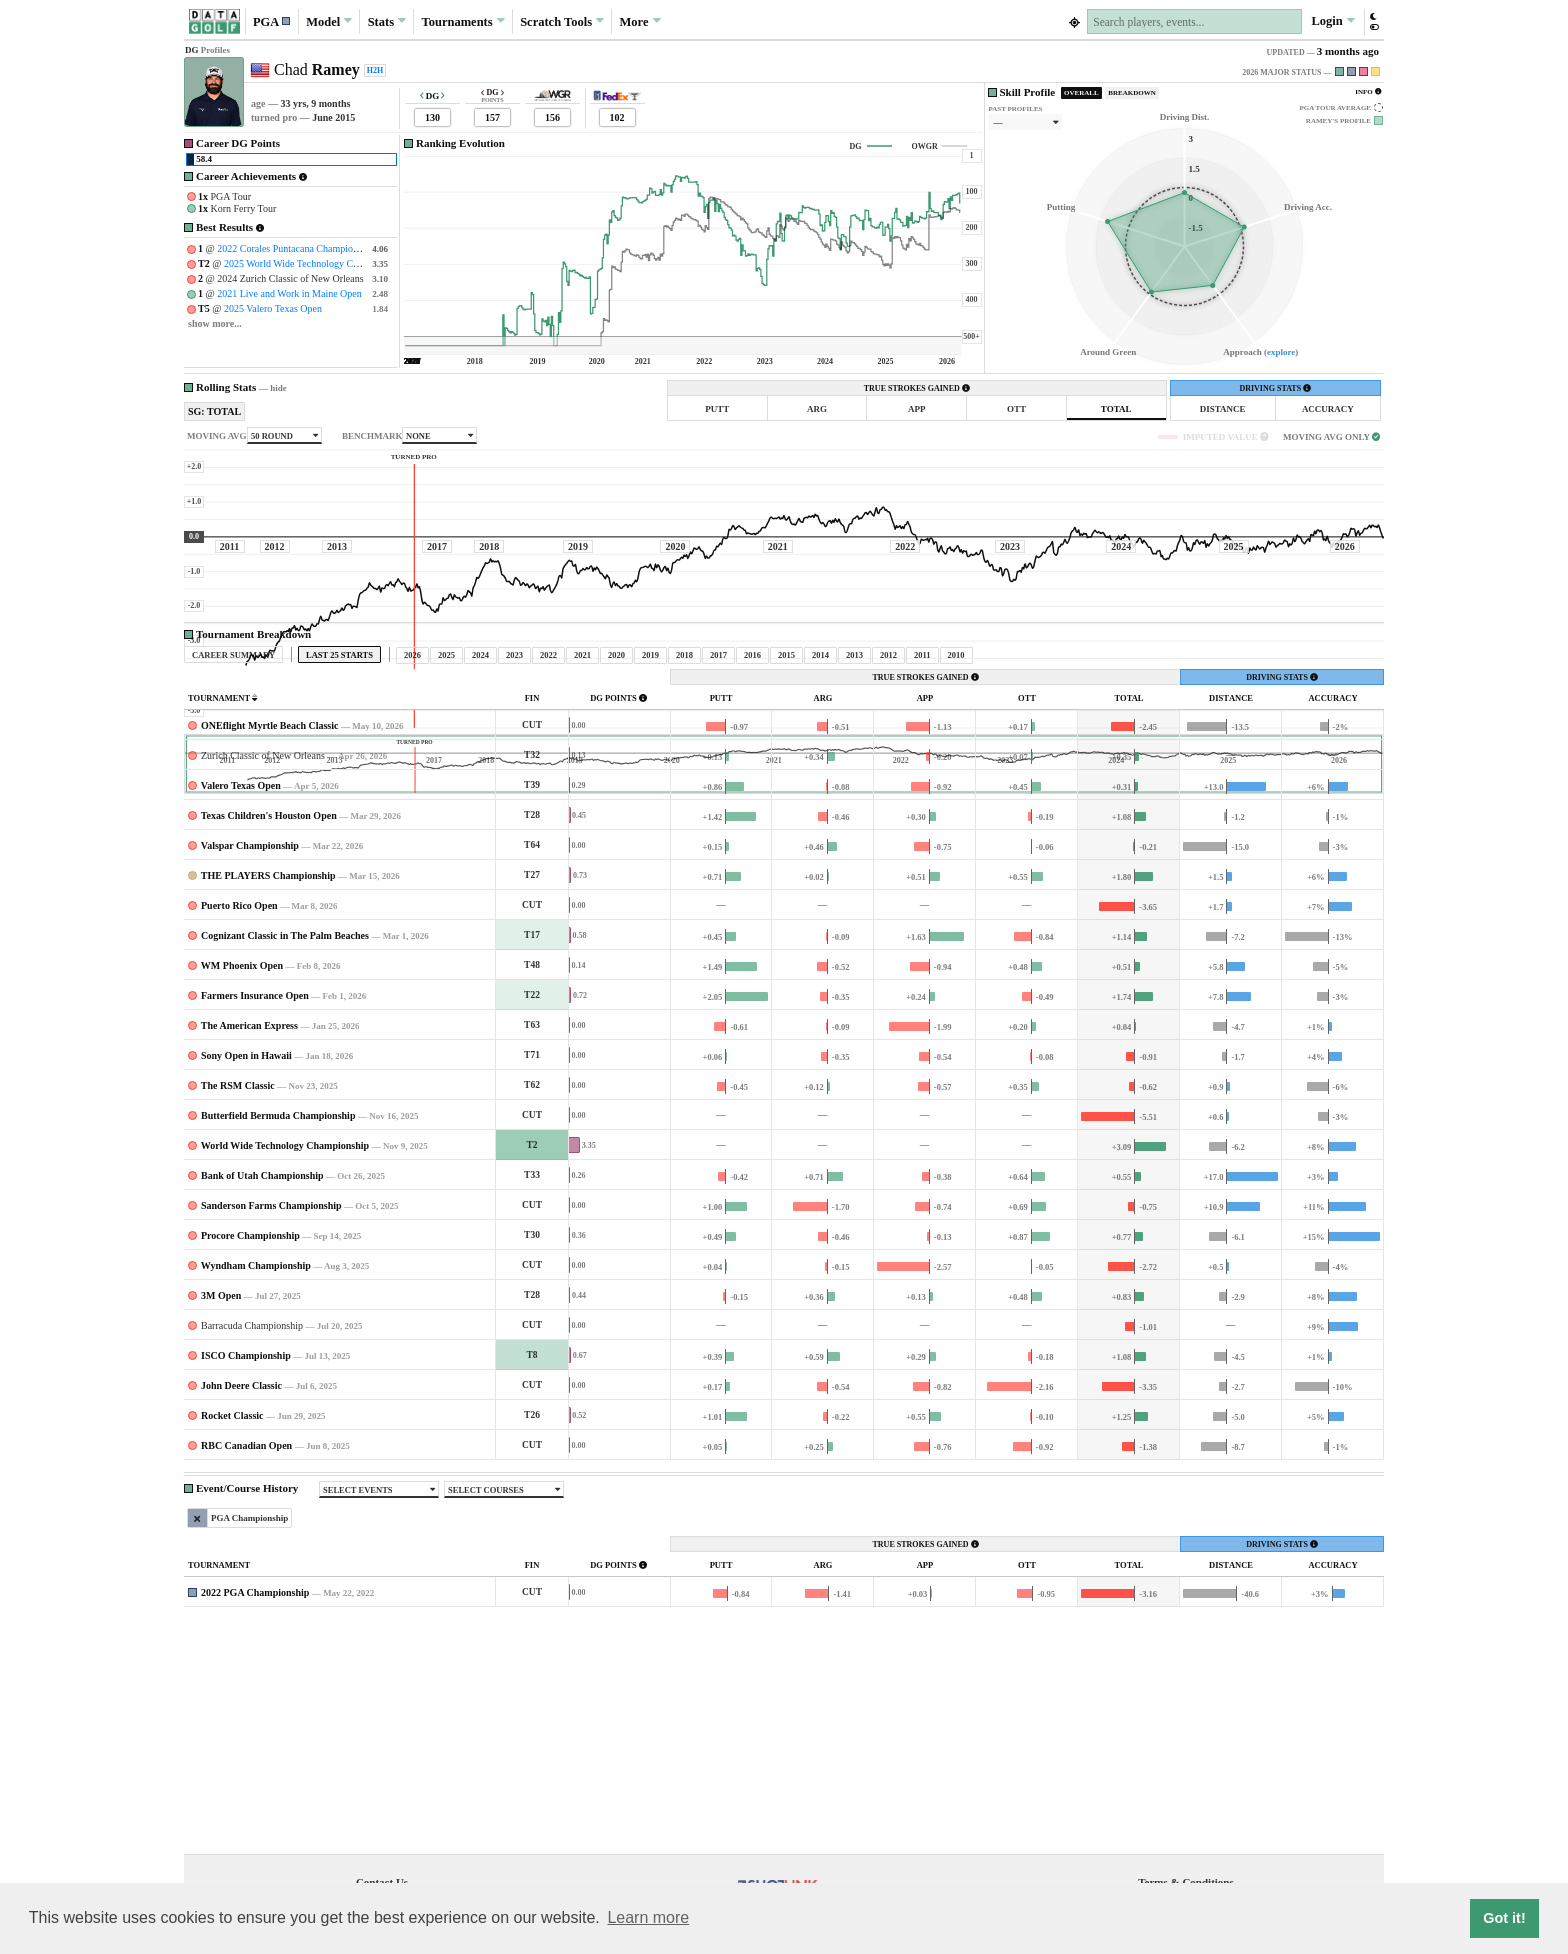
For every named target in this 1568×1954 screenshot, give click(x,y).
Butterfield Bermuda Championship (278, 1302)
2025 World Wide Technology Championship (314, 263)
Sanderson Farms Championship (271, 1392)
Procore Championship (250, 1422)
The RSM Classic (238, 1272)
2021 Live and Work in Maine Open (289, 293)
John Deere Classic (241, 1572)
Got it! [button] (1504, 1918)
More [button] (640, 21)
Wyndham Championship (256, 1452)
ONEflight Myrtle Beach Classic (269, 912)
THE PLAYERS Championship (268, 1062)
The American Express (249, 1212)
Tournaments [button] (463, 21)
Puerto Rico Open (239, 1092)
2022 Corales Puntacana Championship (295, 248)
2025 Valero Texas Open (273, 308)
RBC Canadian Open (246, 1632)
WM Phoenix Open (242, 1152)
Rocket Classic (232, 1602)
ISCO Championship (246, 1542)
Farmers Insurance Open (255, 1182)
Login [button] (1332, 21)
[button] (272, 21)
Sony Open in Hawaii (246, 1242)
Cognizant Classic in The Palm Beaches (285, 1122)
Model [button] (329, 21)
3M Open (221, 1482)
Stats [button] (387, 21)
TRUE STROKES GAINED (917, 388)
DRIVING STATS (1275, 388)
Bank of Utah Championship (262, 1362)
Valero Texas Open (241, 972)
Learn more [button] (648, 1917)
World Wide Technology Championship (285, 1332)
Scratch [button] (562, 22)
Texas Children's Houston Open (269, 1002)
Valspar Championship (250, 1032)
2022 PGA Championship (255, 1779)
